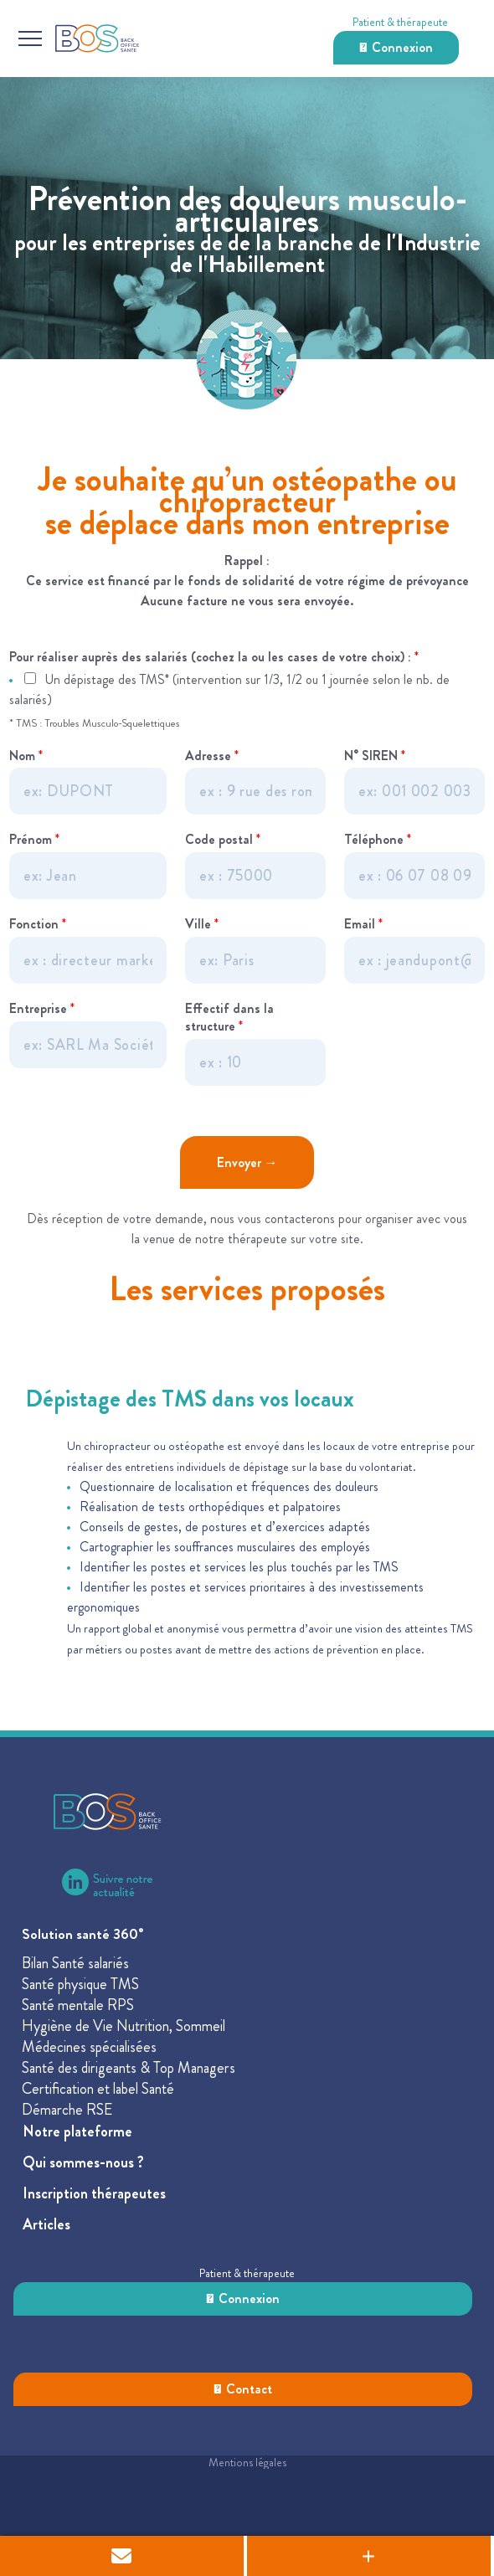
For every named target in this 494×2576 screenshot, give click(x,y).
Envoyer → (247, 1162)
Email (363, 924)
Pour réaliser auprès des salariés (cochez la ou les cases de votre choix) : (214, 657)
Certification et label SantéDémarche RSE (98, 2099)
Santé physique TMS (80, 1984)
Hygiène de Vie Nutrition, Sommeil (123, 2026)
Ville (202, 924)
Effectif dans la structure (229, 1018)
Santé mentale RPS (78, 2005)
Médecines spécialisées (89, 2047)
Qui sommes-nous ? (83, 2162)
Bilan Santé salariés (75, 1963)
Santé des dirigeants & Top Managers (128, 2068)
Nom (26, 756)
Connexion (396, 47)
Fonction (37, 924)
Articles (46, 2224)
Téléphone (377, 840)
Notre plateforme (77, 2131)
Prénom (34, 840)
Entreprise (42, 1009)
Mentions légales (247, 2462)
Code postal (222, 840)
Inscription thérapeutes (94, 2193)
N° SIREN (374, 756)
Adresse (212, 756)
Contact (243, 2389)
